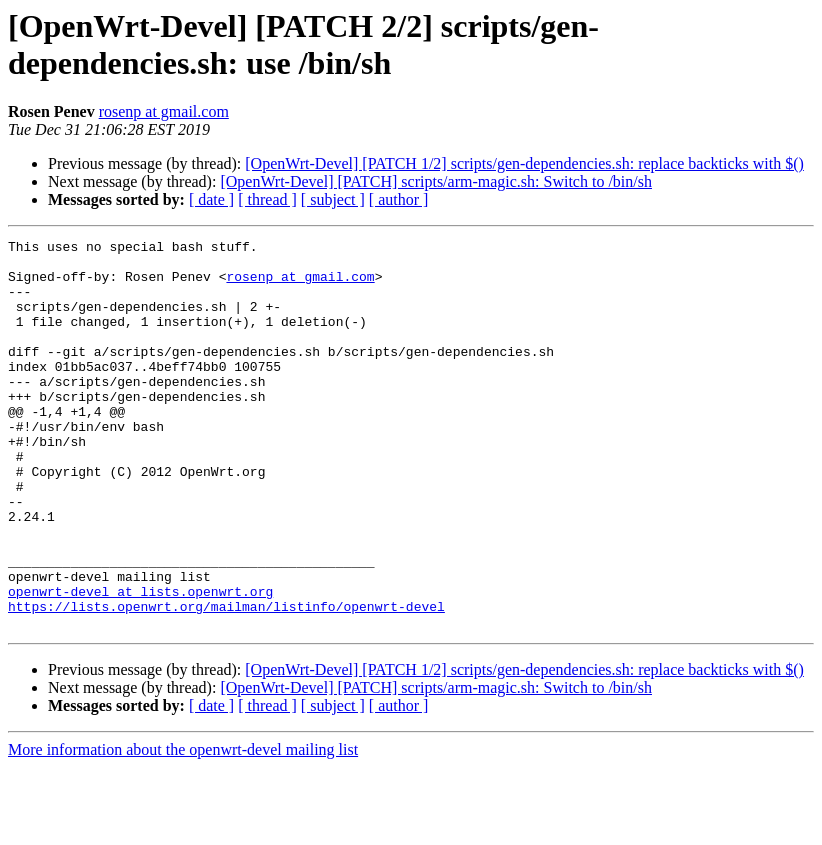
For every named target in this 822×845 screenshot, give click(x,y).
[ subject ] (333, 199)
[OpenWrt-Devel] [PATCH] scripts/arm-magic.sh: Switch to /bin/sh (436, 181)
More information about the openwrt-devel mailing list (183, 827)
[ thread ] (267, 199)
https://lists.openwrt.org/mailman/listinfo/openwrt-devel (226, 681)
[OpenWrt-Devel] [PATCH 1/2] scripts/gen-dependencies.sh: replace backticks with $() (524, 163)
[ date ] (211, 199)
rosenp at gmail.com (164, 111)
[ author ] (399, 199)
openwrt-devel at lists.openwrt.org (140, 663)
